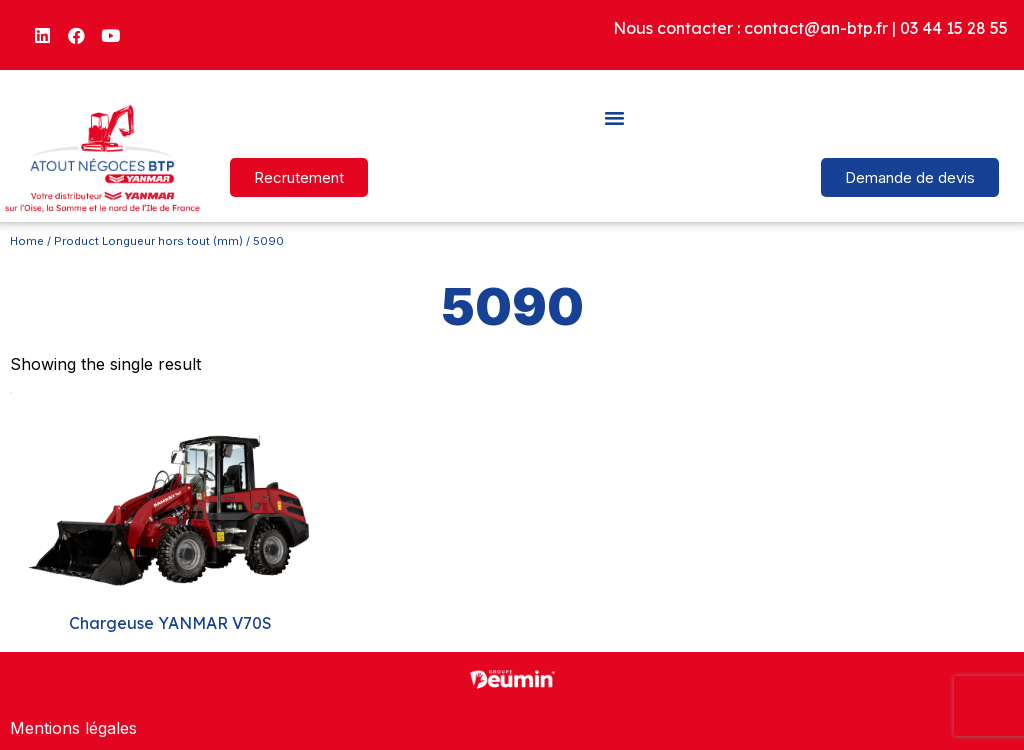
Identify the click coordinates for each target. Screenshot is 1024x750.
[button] (615, 117)
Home (27, 241)
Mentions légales (73, 728)
